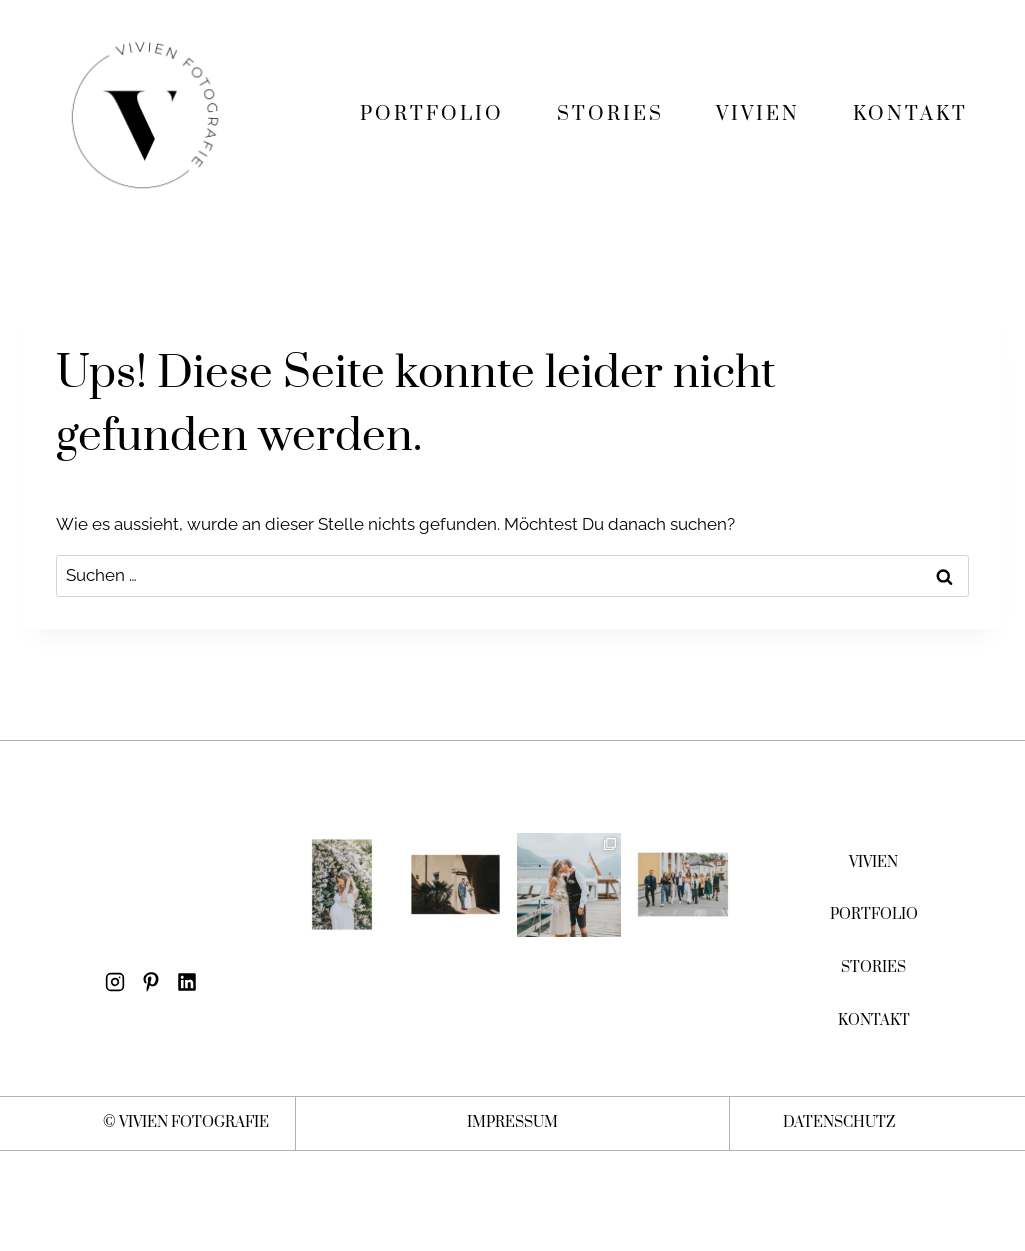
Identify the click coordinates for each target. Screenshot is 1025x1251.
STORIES (610, 114)
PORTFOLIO (432, 114)
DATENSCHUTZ (839, 1122)
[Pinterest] (151, 983)
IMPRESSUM (513, 1122)
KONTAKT (910, 114)
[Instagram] (115, 983)
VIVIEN (758, 114)
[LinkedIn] (187, 983)
